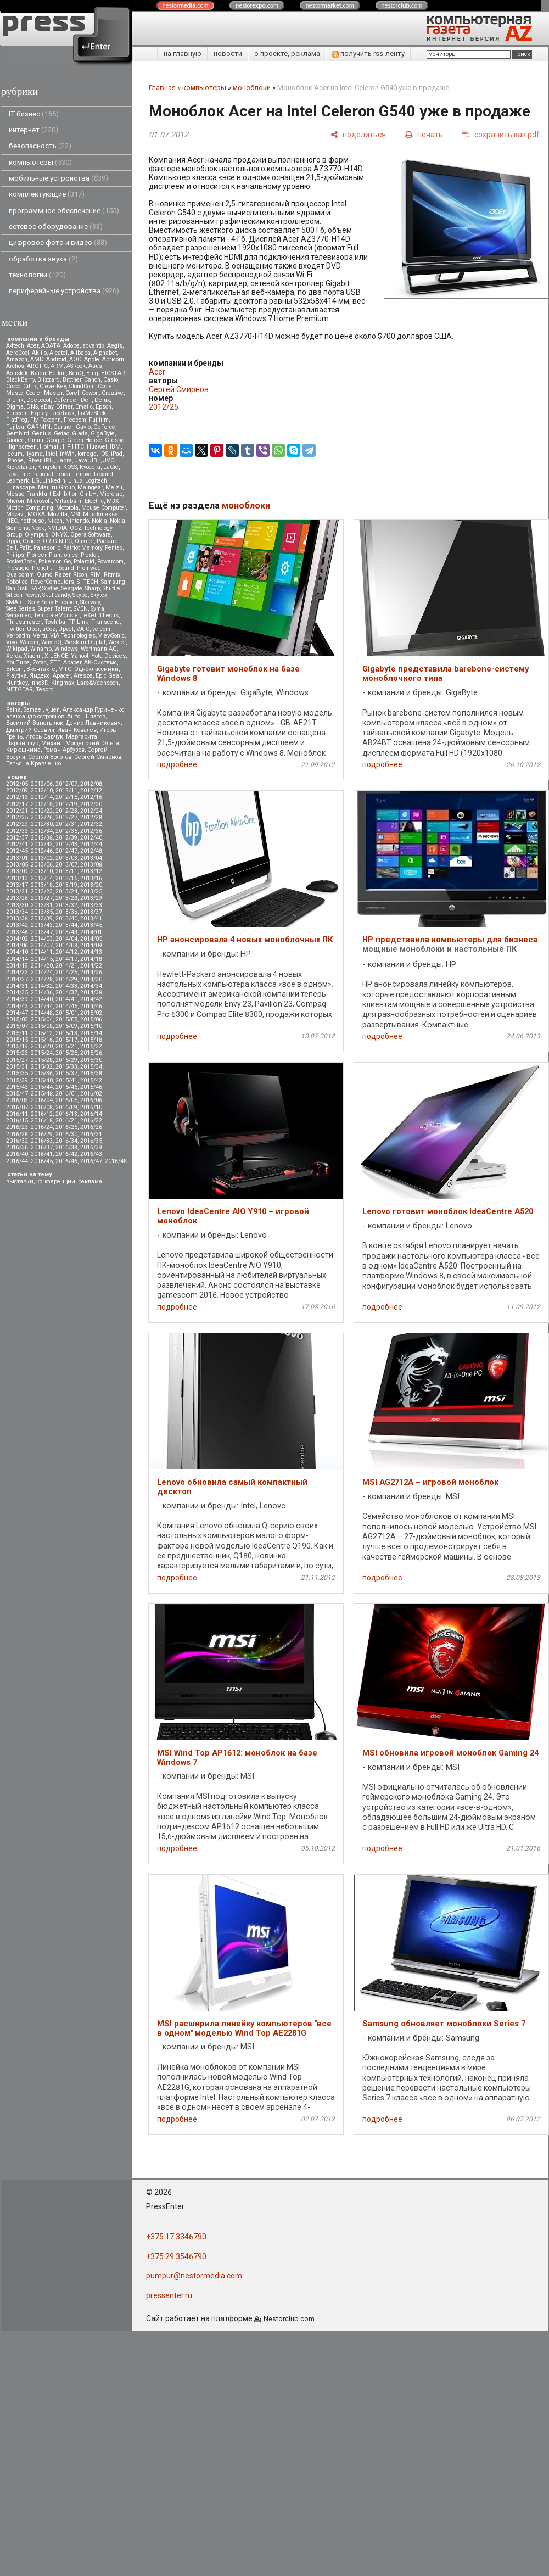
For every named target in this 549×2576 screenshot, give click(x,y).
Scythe (50, 588)
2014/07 (42, 945)
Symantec (18, 615)
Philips (15, 554)
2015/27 (17, 1060)
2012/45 (17, 850)
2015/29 (66, 1060)
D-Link (15, 400)
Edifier (64, 406)
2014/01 (91, 932)
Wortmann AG (99, 648)
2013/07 (66, 864)
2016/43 (91, 1154)
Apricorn (113, 359)
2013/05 (17, 864)
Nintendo (77, 520)
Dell (86, 400)
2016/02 (91, 1093)
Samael (33, 709)
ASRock (76, 366)
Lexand (103, 474)
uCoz (48, 629)
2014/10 (17, 951)
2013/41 (91, 918)
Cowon (90, 392)
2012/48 (91, 850)
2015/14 (91, 1033)
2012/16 (91, 797)
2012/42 (42, 844)
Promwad (89, 568)
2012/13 (17, 797)
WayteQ (51, 642)
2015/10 (91, 1026)
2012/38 (42, 837)
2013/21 (17, 891)
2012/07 (66, 783)
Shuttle (111, 588)
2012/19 (66, 804)
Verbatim (18, 635)
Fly (33, 419)
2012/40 (91, 837)
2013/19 (66, 885)
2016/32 (17, 1140)
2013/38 (17, 918)
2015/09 (66, 1026)
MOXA (36, 514)
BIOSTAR (113, 373)
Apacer (62, 675)
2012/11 (66, 790)
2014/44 (42, 1006)
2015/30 (91, 1060)
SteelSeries (20, 608)
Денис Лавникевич (93, 723)
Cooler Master (44, 392)
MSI (75, 514)
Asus (95, 366)
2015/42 (91, 1080)
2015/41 (66, 1080)
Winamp (41, 648)
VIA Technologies (73, 635)
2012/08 (91, 783)
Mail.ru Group (56, 487)
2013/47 (42, 932)
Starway (90, 602)
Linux (75, 480)
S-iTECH (87, 581)
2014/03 (42, 938)
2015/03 (17, 1019)
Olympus (36, 534)
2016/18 (42, 1120)
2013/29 (91, 898)
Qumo (44, 574)
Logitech (96, 480)
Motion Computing (29, 507)
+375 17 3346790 (176, 2236)
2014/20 (42, 965)
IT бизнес (34, 114)
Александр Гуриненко (93, 709)
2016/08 (42, 1107)
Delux (102, 400)
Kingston (48, 467)
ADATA (50, 345)
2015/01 (66, 1012)
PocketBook (21, 561)
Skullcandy (56, 595)
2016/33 (42, 1140)
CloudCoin (82, 386)
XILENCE (56, 656)
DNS (32, 406)
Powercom (110, 561)
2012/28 (91, 817)
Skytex (99, 595)
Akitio (39, 352)
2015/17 (66, 1039)
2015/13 (66, 1033)
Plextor (89, 554)
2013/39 (42, 918)
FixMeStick (91, 413)
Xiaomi (33, 656)
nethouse (32, 520)
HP (66, 446)
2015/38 (91, 1073)
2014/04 (66, 938)
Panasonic (46, 547)
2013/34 (17, 911)
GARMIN (39, 427)
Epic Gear (108, 675)
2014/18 (91, 959)
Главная (162, 87)
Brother (72, 379)
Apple (91, 359)
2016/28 (17, 1134)
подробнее (177, 764)
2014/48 (42, 1012)
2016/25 (66, 1127)
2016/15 (17, 1120)
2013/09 (17, 871)
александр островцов (35, 716)
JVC (108, 460)
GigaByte (103, 433)
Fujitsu (15, 427)
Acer (32, 345)
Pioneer (36, 554)
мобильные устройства (58, 178)
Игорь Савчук (44, 736)
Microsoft (39, 501)
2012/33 (17, 831)
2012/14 (42, 797)
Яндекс (40, 675)
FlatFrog (16, 419)
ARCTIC (37, 366)
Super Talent (54, 608)
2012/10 (42, 790)
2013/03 (66, 858)
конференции (55, 1181)
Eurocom (17, 413)
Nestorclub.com (289, 2319)
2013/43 (42, 925)
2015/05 (66, 1019)
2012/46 (42, 850)
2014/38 (91, 992)
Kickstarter (20, 467)
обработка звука (43, 259)
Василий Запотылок (34, 723)
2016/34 (66, 1140)
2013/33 (91, 905)
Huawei (97, 446)
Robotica (17, 581)
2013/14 (42, 878)
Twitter (15, 629)
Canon (92, 379)
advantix (93, 345)
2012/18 (42, 804)
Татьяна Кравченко (33, 763)
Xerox (13, 656)
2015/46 (91, 1087)
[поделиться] (358, 134)
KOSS (70, 467)
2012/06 (42, 783)
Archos (15, 366)
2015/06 (91, 1019)
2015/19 (17, 1046)
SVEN (81, 608)
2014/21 (66, 965)
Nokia (99, 520)
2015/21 (66, 1046)
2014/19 (17, 965)
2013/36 (66, 911)
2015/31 (17, 1066)
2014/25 (66, 972)
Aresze (83, 675)
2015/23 (17, 1053)
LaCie (111, 467)
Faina (13, 709)
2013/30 (17, 905)
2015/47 (17, 1093)
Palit (25, 547)
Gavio (83, 427)
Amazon (16, 359)
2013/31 (42, 905)
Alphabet (105, 352)
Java (81, 460)
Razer (62, 574)
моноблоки (252, 87)
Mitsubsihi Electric (79, 501)
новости (228, 53)
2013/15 (66, 878)
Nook (37, 528)
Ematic (84, 406)
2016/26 (91, 1127)
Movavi (15, 514)
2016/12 (42, 1113)
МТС (64, 669)
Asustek (17, 373)
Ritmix (112, 574)
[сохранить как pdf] (500, 134)
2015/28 (42, 1060)
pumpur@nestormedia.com (194, 2275)
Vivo (11, 642)
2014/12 (66, 951)
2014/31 (17, 986)
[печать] (424, 134)
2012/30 (42, 824)
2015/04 (42, 1019)
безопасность (40, 146)
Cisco (13, 386)
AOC (75, 359)
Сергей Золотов (49, 757)
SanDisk (17, 588)
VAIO (82, 629)
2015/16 (42, 1039)
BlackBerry (20, 379)
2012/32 (91, 824)
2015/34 (91, 1066)
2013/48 (66, 932)
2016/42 (66, 1154)
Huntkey (16, 682)
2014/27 (17, 979)
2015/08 (42, 1026)
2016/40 (17, 1154)
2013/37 (91, 911)
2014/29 (66, 979)
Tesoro (44, 689)
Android (56, 359)
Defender (65, 400)
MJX (113, 501)
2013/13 (17, 878)
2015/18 (91, 1039)
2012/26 (42, 817)
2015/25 (66, 1053)
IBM (115, 446)
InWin (67, 453)
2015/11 (17, 1033)
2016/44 (17, 1161)
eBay (47, 406)
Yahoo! (79, 656)
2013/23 (42, 891)
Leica (63, 474)
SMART (15, 602)
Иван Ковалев (77, 730)
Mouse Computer (103, 507)
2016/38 (66, 1147)
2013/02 (42, 858)
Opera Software (90, 534)
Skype (80, 595)
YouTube (18, 662)
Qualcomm (20, 574)
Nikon (55, 520)
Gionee (15, 440)
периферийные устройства (64, 291)
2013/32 (66, 905)
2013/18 (42, 885)
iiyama (34, 453)
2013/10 (42, 871)
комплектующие (47, 194)
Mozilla (58, 514)
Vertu (40, 635)
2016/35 (91, 1140)
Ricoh (80, 574)
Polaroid (84, 561)
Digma (15, 406)
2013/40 (66, 918)
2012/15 (66, 797)
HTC (78, 446)
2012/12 (91, 790)
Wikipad (16, 648)
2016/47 (91, 1161)
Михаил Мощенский (70, 743)
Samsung (113, 581)
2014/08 (66, 945)
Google (55, 440)
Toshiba (54, 621)
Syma (97, 608)
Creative (113, 392)
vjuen (53, 709)
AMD (36, 359)
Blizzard (48, 379)
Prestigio (17, 568)
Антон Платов (86, 716)
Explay (39, 413)
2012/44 (91, 844)
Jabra (64, 460)
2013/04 (91, 858)
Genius (41, 433)
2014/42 (91, 999)
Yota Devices (108, 656)
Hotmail (50, 446)
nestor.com (186, 5)
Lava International (29, 474)
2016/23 (17, 1127)
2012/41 (17, 844)
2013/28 (66, 898)
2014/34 (91, 986)
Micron (15, 501)
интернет (33, 130)
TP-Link (78, 621)
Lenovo (82, 474)
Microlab (110, 494)
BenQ (76, 373)
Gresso (114, 440)
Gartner (63, 427)
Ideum (14, 453)
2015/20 (42, 1046)
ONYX (59, 534)
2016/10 (91, 1107)
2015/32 (42, 1066)
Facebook (62, 413)
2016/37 (42, 1147)
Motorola (67, 507)
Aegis (114, 345)
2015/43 (17, 1087)
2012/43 (66, 844)
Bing (92, 373)
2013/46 (17, 932)
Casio (110, 379)
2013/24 (66, 891)
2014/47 (17, 1012)
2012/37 (17, 837)
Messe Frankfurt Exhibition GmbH (51, 494)
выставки (19, 1181)
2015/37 (66, 1073)
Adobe (71, 345)
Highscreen (21, 446)
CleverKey (53, 386)
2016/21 (66, 1120)
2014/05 (91, 938)
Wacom (29, 642)
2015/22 (91, 1046)
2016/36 (17, 1147)
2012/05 (17, 783)
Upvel (66, 629)
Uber (33, 629)
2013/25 (91, 891)
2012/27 (66, 817)
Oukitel (84, 541)
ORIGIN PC (57, 541)
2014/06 (17, 945)
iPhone (15, 460)
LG (36, 480)
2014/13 (91, 951)
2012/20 (91, 804)
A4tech (15, 345)
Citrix (30, 386)
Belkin (57, 373)
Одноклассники (96, 669)
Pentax (113, 547)
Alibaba (80, 352)
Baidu (38, 373)
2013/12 (91, 871)
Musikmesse (100, 514)
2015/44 (42, 1087)
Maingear (90, 487)
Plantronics (63, 554)
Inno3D (39, 682)
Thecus (109, 615)
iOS (103, 453)
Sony (33, 602)
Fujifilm (99, 419)
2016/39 (91, 1147)
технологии (37, 275)
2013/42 (17, 925)
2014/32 (42, 986)
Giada (80, 433)
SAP (35, 588)
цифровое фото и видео (58, 242)
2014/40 (42, 999)
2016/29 (42, 1134)
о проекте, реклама (287, 53)
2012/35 (66, 831)
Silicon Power (23, 595)
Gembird (17, 433)
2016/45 (42, 1161)
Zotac (39, 662)
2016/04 (42, 1100)
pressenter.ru (169, 2295)
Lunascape (20, 487)
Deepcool (38, 400)
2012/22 (42, 810)
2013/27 (42, 898)
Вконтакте (40, 669)
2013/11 (66, 871)
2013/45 (91, 925)
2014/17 (66, 959)
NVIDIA (57, 528)
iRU (49, 460)
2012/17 (17, 804)
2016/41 (42, 1154)
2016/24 (42, 1127)
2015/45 (66, 1087)
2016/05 (66, 1100)
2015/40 (42, 1080)
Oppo (13, 541)
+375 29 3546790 (176, 2256)
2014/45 (66, 1006)
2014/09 (91, 945)
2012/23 (66, 810)
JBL (95, 460)
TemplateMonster (56, 615)
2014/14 (17, 959)
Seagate (71, 588)
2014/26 (91, 972)
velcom (101, 629)
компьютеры (40, 162)
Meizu (113, 487)
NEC (12, 520)
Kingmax (62, 682)
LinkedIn (53, 480)
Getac (61, 433)
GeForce (104, 427)
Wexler (117, 642)
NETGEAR (19, 689)
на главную (182, 53)
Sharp (92, 588)
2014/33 (66, 986)
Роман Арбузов (64, 749)
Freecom (75, 419)
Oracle (31, 541)
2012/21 (17, 810)
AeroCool (17, 352)
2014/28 (42, 979)
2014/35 (17, 992)
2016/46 (66, 1161)
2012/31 (66, 824)
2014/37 (66, 992)
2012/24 (91, 810)
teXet (89, 615)
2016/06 (91, 1100)
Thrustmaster (24, 621)
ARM (57, 366)
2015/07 (17, 1026)
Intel (51, 453)
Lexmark (17, 480)
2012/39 (66, 837)
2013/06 (42, 864)
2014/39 (17, 999)
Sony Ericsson (59, 602)
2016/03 (17, 1100)
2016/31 (91, 1134)
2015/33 (66, 1066)
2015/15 (17, 1039)
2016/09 (66, 1107)
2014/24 (42, 972)
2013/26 (17, 898)
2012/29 (17, 824)
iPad (116, 453)
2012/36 (91, 831)
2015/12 (42, 1033)
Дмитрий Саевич (30, 730)
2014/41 (66, 999)
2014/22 (91, 965)
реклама (90, 1181)
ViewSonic (111, 635)
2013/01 (17, 858)
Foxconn (50, 419)
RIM (95, 574)
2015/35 (17, 1073)
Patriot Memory (82, 547)
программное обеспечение (64, 210)
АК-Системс (100, 662)
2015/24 (42, 1053)
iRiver (33, 460)
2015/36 (42, 1073)
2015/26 (91, 1053)
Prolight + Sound (53, 568)
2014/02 (17, 938)
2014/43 (17, 1006)
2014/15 (42, 959)
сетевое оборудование (56, 226)
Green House (84, 440)
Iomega (87, 453)
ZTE (54, 662)
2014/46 (91, 1006)
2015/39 (17, 1080)
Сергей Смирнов (97, 757)
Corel (72, 392)
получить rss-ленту (368, 53)
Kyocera (90, 467)
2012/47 (66, 850)
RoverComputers (52, 581)
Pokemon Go (54, 561)
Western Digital (84, 642)
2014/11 (42, 951)
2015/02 (91, 1012)
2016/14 (91, 1113)
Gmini (35, 440)
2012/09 (17, 790)
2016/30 (66, 1134)
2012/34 (42, 831)
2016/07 (17, 1107)
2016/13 (66, 1113)
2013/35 (42, 911)
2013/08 (91, 864)
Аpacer (72, 662)
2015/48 (42, 1093)
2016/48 (116, 1161)
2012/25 (17, 817)
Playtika (16, 675)
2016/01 (66, 1093)
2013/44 (66, 925)
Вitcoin (15, 669)
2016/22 (91, 1120)
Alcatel (58, 352)
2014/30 (91, 979)
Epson (103, 406)
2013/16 (91, 878)
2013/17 (17, 885)
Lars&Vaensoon (98, 682)
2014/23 (17, 972)
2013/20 (91, 885)
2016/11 (17, 1113)
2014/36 (42, 992)
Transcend (105, 621)
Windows (66, 648)
